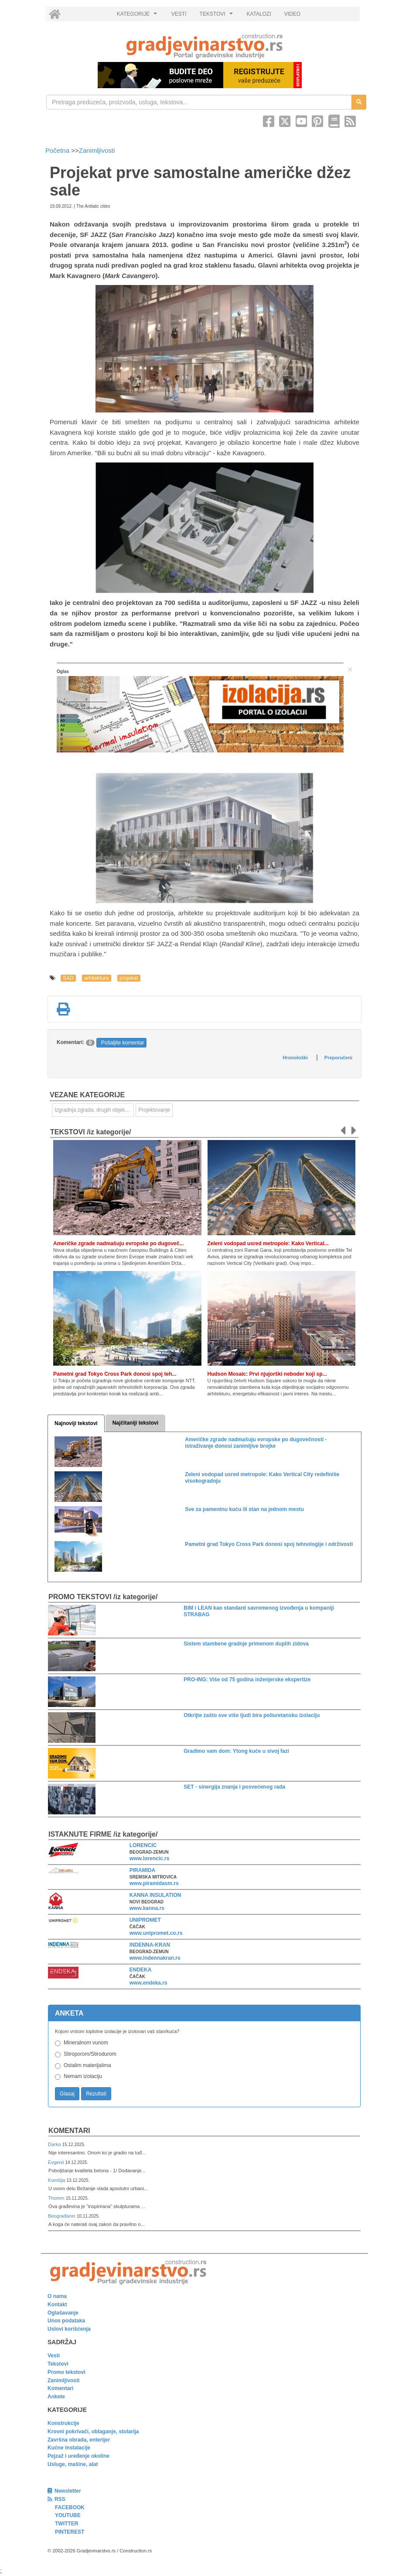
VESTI (179, 14)
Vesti (54, 2356)
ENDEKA (141, 1970)
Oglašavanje (63, 2313)
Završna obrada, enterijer (79, 2440)
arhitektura (96, 978)
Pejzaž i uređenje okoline (78, 2456)
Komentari (69, 2130)
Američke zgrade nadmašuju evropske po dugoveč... (118, 1243)
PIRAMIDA (142, 1870)
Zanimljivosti (97, 150)
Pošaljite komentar (122, 1043)
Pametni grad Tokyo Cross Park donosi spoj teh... (115, 1374)
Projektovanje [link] (154, 1110)
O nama (57, 2296)
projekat (128, 978)
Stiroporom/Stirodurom (90, 2054)
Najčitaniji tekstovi (135, 1423)
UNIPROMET (145, 1920)
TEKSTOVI (217, 16)
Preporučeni (338, 1057)
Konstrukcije (63, 2423)
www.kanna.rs (147, 1908)
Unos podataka (66, 2321)
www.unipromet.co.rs (156, 1933)
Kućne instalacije (69, 2448)
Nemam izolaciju (83, 2076)
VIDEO (292, 14)
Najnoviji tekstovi (76, 1423)
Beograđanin (62, 2216)
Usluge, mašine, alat (73, 2464)
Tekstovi (58, 2364)
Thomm (57, 2198)
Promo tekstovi (66, 2372)
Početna (58, 150)
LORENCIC (143, 1845)
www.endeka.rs (148, 1983)
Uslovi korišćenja (69, 2329)
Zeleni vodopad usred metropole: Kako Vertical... (268, 1243)
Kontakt (57, 2304)
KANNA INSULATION (155, 1895)
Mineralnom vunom (86, 2043)
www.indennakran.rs (155, 1958)
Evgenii (56, 2162)
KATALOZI (259, 14)
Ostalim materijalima (87, 2065)
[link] (204, 46)
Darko (55, 2144)
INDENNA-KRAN (150, 1945)
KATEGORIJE (138, 16)
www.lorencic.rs (150, 1858)
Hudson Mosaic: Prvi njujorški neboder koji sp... (267, 1374)
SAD (68, 978)
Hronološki (295, 1057)
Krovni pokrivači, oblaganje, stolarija (93, 2431)
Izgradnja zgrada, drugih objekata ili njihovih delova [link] (94, 1110)
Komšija (57, 2180)
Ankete (56, 2397)
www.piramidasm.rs (154, 1883)
